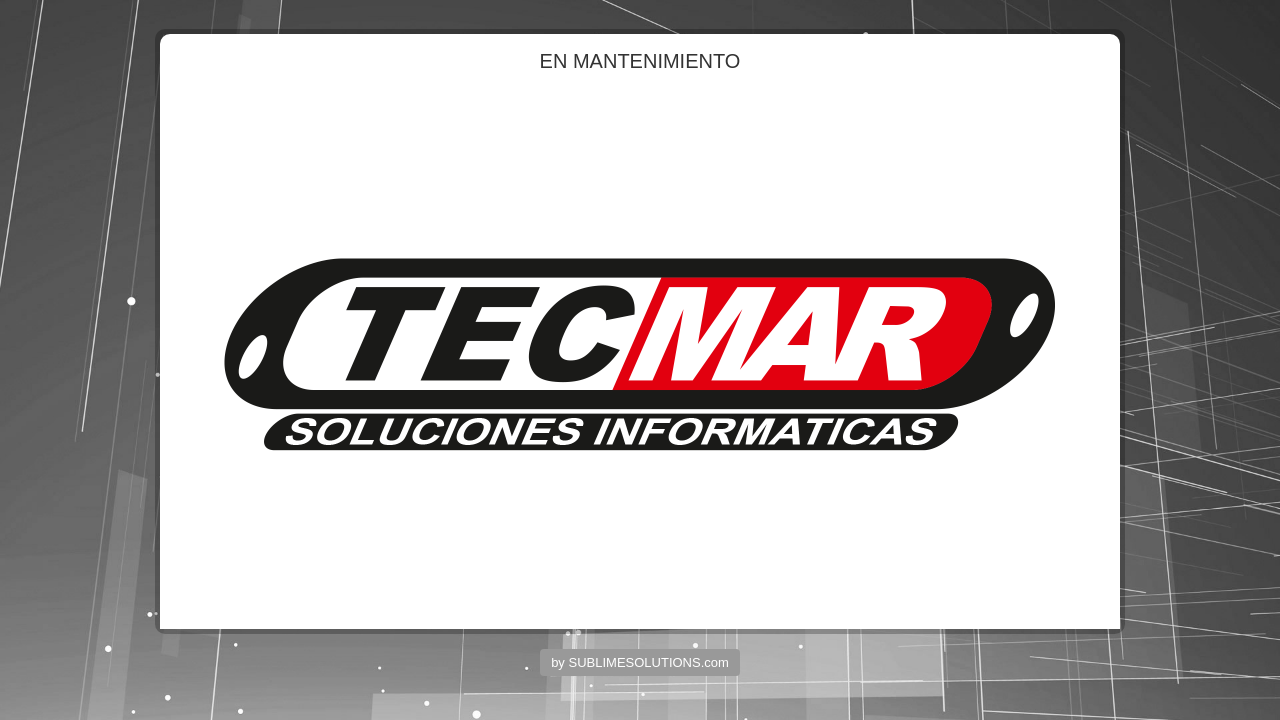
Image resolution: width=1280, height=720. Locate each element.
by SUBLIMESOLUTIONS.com (640, 662)
